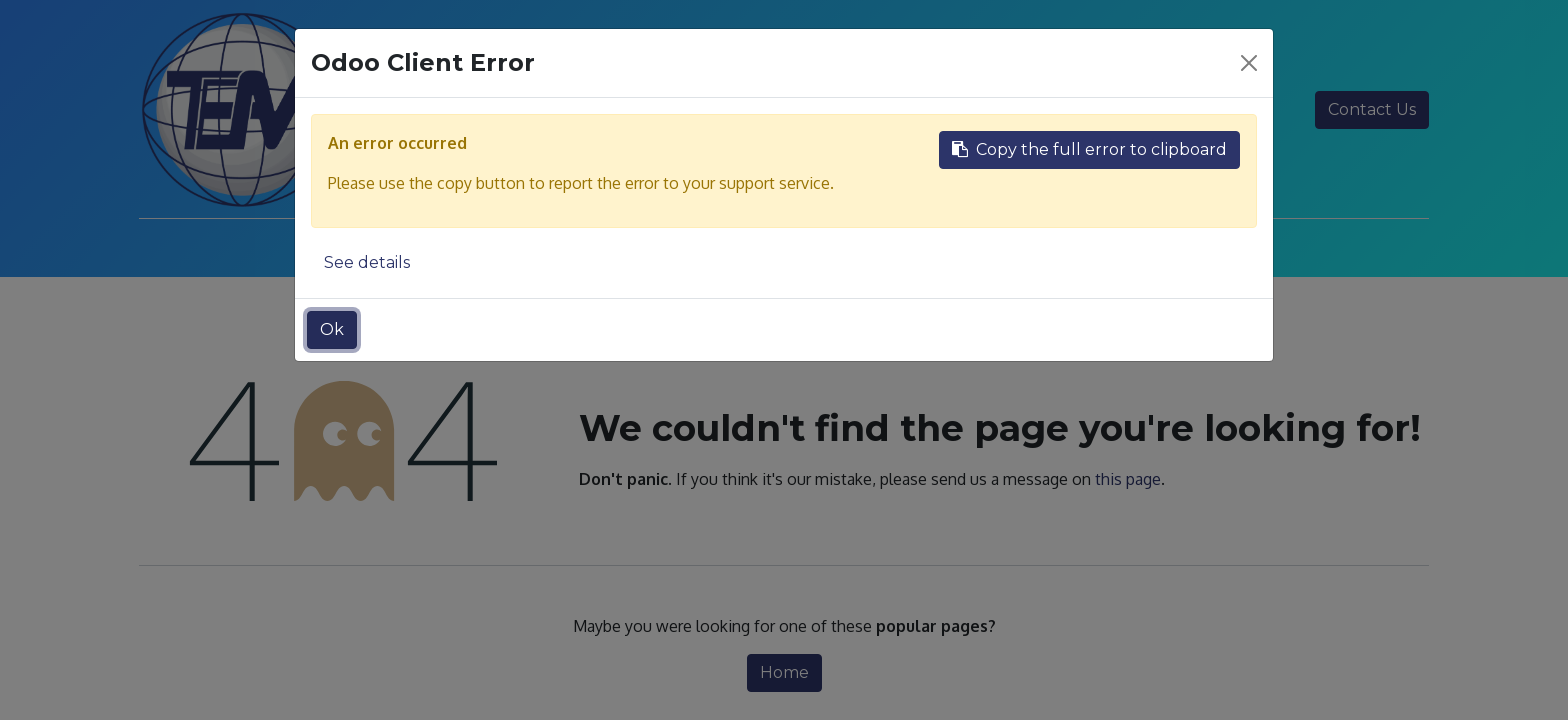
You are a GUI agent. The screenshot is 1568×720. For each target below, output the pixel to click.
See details (367, 262)
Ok (332, 329)
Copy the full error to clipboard (1089, 149)
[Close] (1249, 63)
